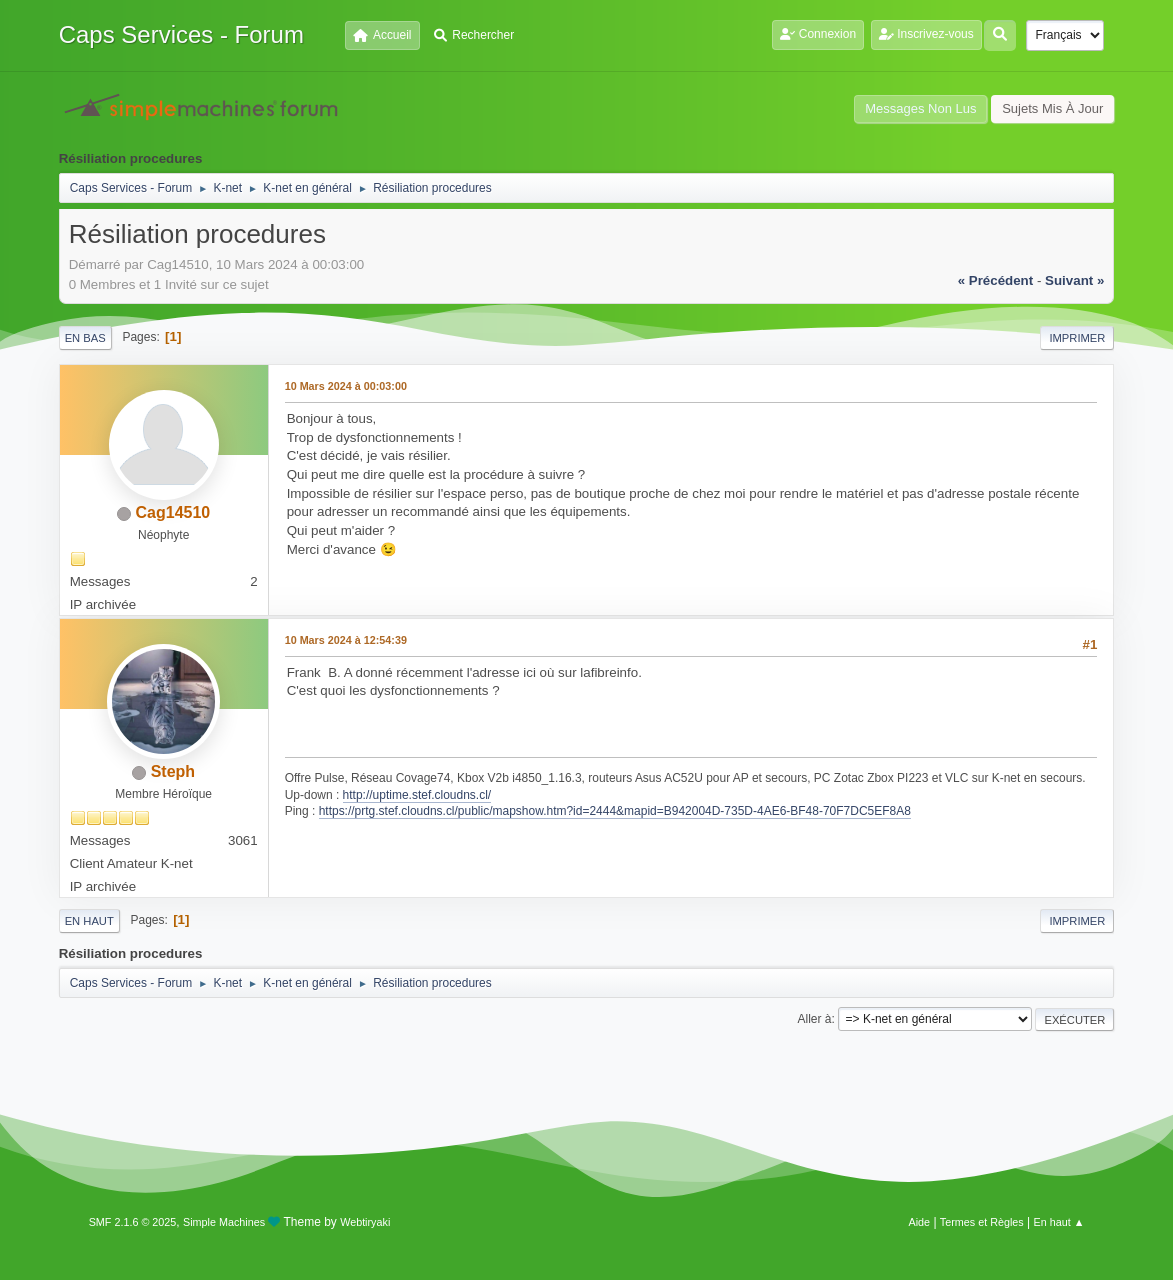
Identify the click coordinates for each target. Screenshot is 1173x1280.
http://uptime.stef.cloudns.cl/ (417, 795)
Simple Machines (224, 1222)
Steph (173, 771)
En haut (89, 921)
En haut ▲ (1059, 1222)
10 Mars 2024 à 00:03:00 (346, 386)
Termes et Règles (982, 1222)
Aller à (815, 1019)
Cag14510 (173, 512)
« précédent (996, 280)
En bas (85, 338)
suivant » (1074, 280)
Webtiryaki (365, 1222)
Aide (919, 1222)
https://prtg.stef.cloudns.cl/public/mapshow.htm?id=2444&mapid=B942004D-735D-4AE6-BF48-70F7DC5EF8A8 (615, 811)
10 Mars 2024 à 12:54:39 (346, 640)
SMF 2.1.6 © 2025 (133, 1222)
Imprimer (1077, 338)
